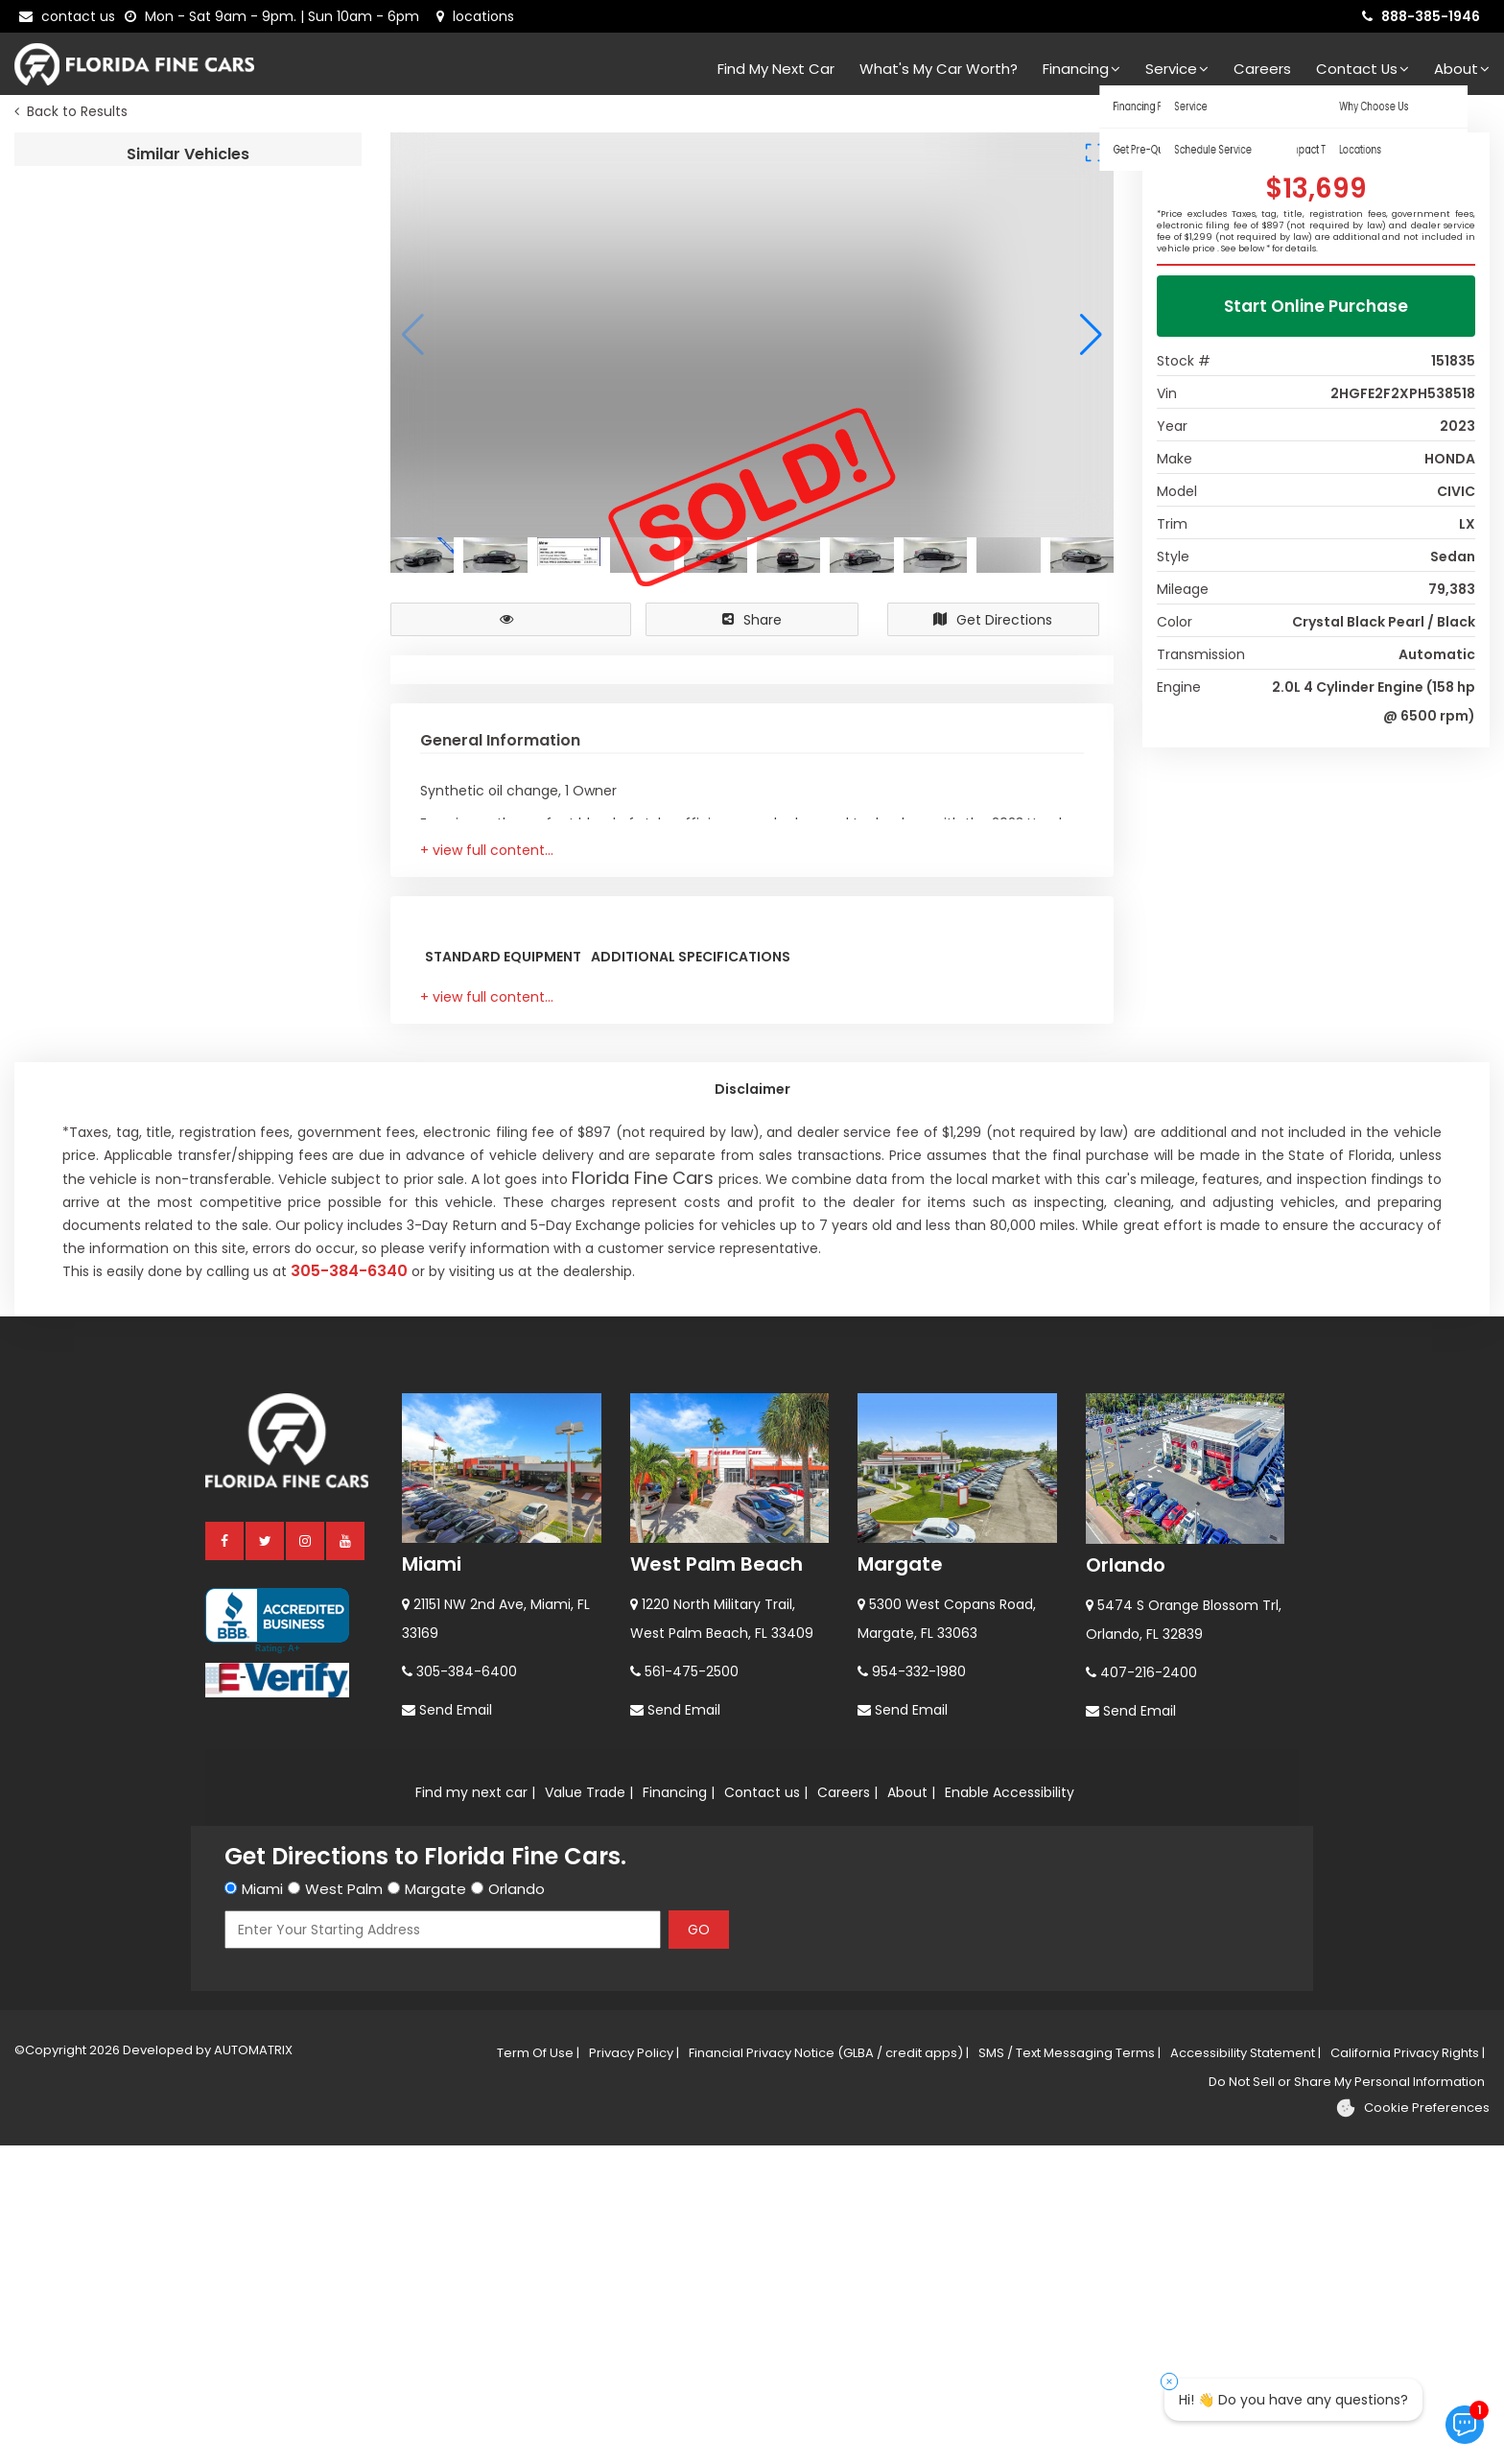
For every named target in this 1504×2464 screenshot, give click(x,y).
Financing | (679, 2110)
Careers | (847, 2110)
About (1462, 69)
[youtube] (346, 1858)
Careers (1262, 69)
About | (911, 2110)
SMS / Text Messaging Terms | (1069, 2371)
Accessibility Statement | (1245, 2371)
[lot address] (475, 16)
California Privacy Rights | (1407, 2371)
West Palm (344, 2207)
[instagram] (306, 1858)
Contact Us (1362, 69)
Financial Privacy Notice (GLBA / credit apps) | (829, 2371)
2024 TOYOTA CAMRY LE (274, 191)
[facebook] (225, 1858)
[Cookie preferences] (1412, 2426)
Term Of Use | (538, 2371)
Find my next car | (475, 2110)
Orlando (1125, 1883)
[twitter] (266, 1858)
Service (1177, 69)
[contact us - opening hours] (276, 16)
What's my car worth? (938, 69)
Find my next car (775, 69)
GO (699, 2248)
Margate (900, 1882)
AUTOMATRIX (252, 2368)
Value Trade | (589, 2110)
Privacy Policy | (634, 2371)
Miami (431, 1882)
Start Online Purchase (1316, 310)
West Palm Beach (716, 1882)
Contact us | (766, 2110)
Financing (1081, 69)
